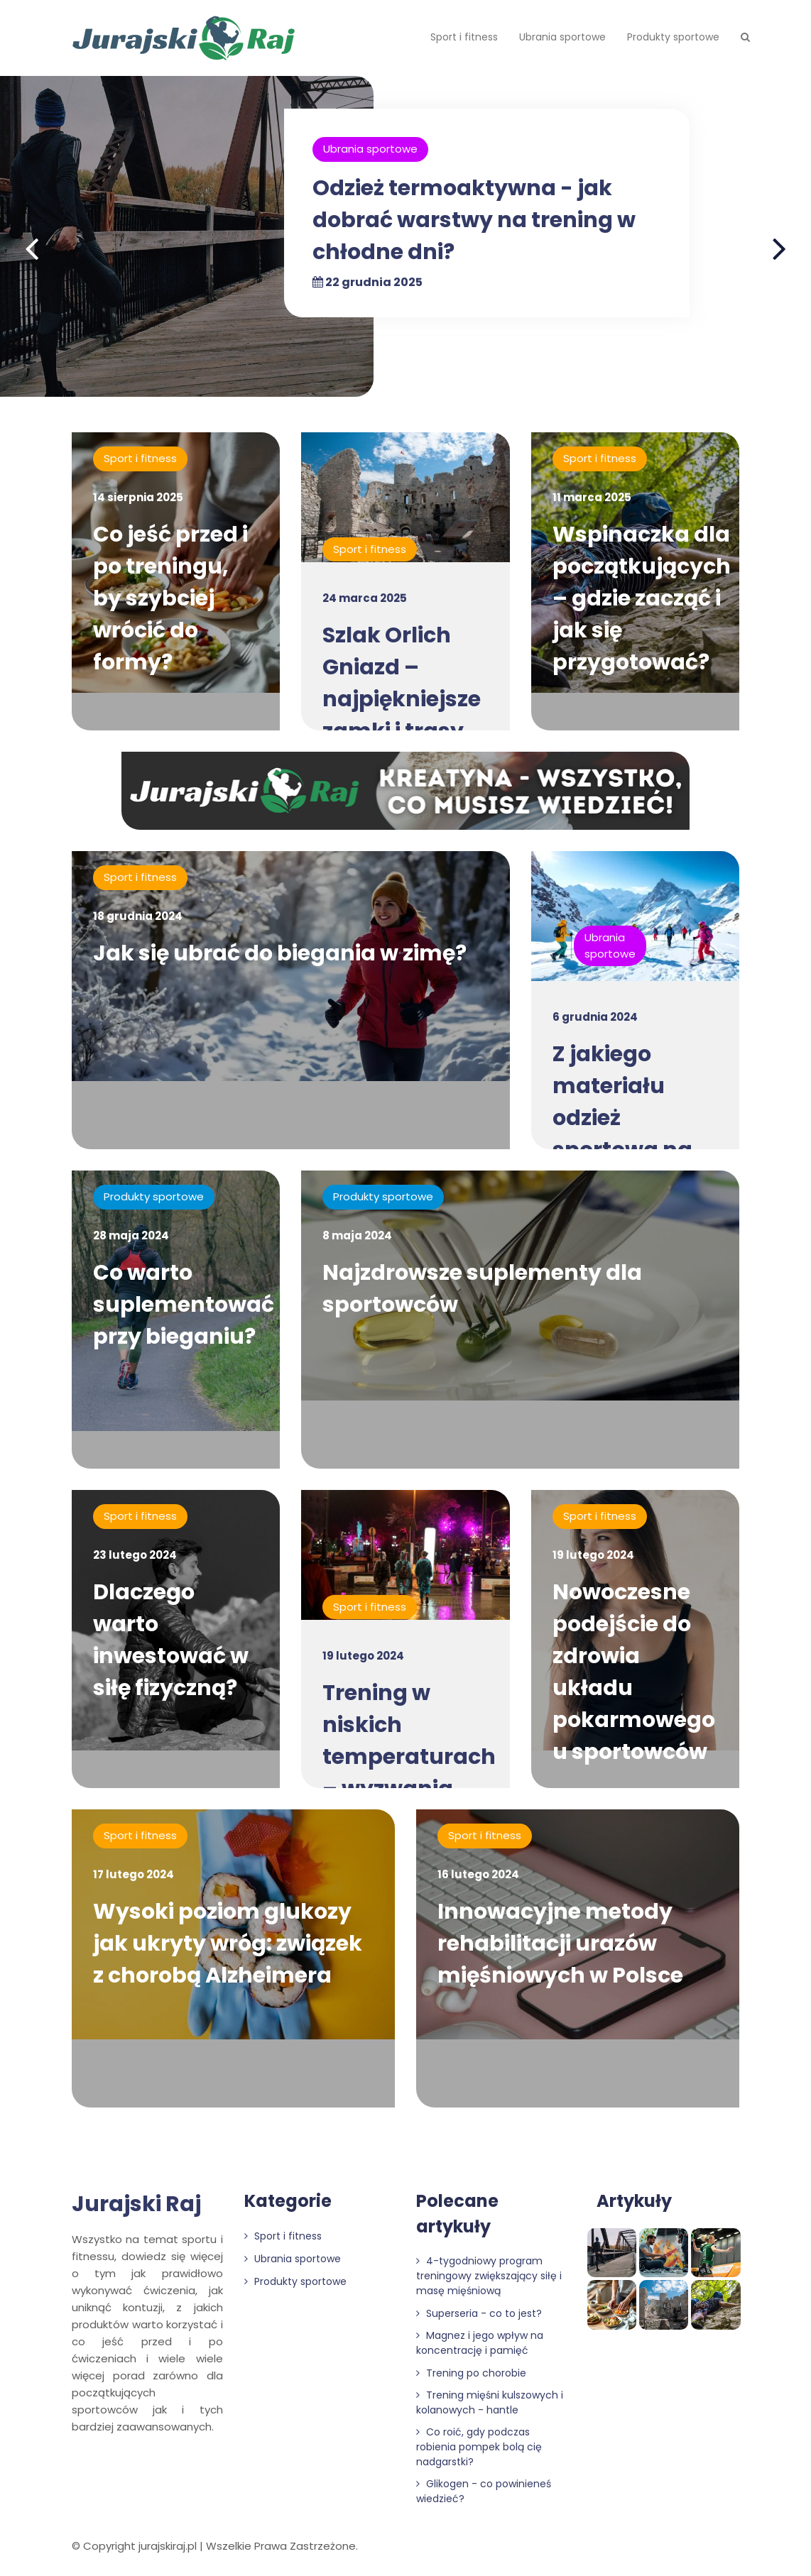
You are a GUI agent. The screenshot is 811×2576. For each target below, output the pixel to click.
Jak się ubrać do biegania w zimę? (280, 953)
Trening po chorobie (471, 2373)
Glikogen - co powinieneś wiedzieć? (483, 2491)
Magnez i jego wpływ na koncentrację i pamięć (479, 2342)
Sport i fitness (464, 37)
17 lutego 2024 (133, 1874)
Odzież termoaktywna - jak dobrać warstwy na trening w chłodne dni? (474, 220)
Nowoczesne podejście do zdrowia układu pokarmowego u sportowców (634, 1672)
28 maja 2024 (131, 1235)
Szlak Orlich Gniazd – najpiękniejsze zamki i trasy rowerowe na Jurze (401, 715)
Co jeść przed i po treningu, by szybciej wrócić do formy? (170, 598)
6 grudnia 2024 (595, 1016)
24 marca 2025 (364, 598)
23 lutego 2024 (135, 1554)
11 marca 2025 (592, 497)
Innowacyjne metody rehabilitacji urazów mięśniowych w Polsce (560, 1943)
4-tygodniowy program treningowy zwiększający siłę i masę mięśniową (489, 2276)
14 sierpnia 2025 (138, 497)
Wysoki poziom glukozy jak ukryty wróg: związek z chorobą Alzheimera (227, 1943)
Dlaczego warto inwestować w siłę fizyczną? (171, 1640)
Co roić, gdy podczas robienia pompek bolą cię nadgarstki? (479, 2447)
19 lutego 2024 (363, 1655)
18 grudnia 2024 (138, 916)
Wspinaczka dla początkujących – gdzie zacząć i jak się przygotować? (642, 598)
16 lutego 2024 (478, 1874)
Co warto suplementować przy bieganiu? (183, 1305)
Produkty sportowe (673, 37)
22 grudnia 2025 (367, 282)
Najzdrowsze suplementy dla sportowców (482, 1289)
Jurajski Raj (136, 2204)
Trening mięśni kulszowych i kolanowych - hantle (489, 2402)
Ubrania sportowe (562, 37)
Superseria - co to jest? (479, 2313)
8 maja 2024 (357, 1235)
